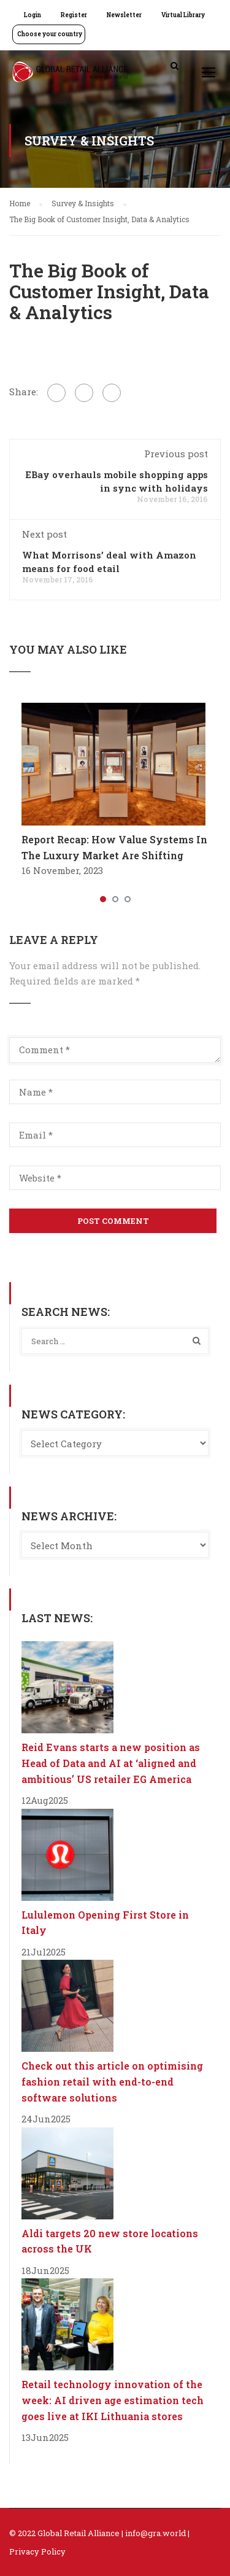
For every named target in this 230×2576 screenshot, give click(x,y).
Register (74, 15)
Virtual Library (183, 15)
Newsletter (124, 15)
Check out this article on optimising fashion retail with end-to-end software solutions (112, 2081)
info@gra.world (155, 2533)
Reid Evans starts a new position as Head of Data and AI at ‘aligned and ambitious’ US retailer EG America (110, 1763)
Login (32, 15)
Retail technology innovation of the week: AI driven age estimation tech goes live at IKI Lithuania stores (112, 2400)
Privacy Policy (37, 2551)
